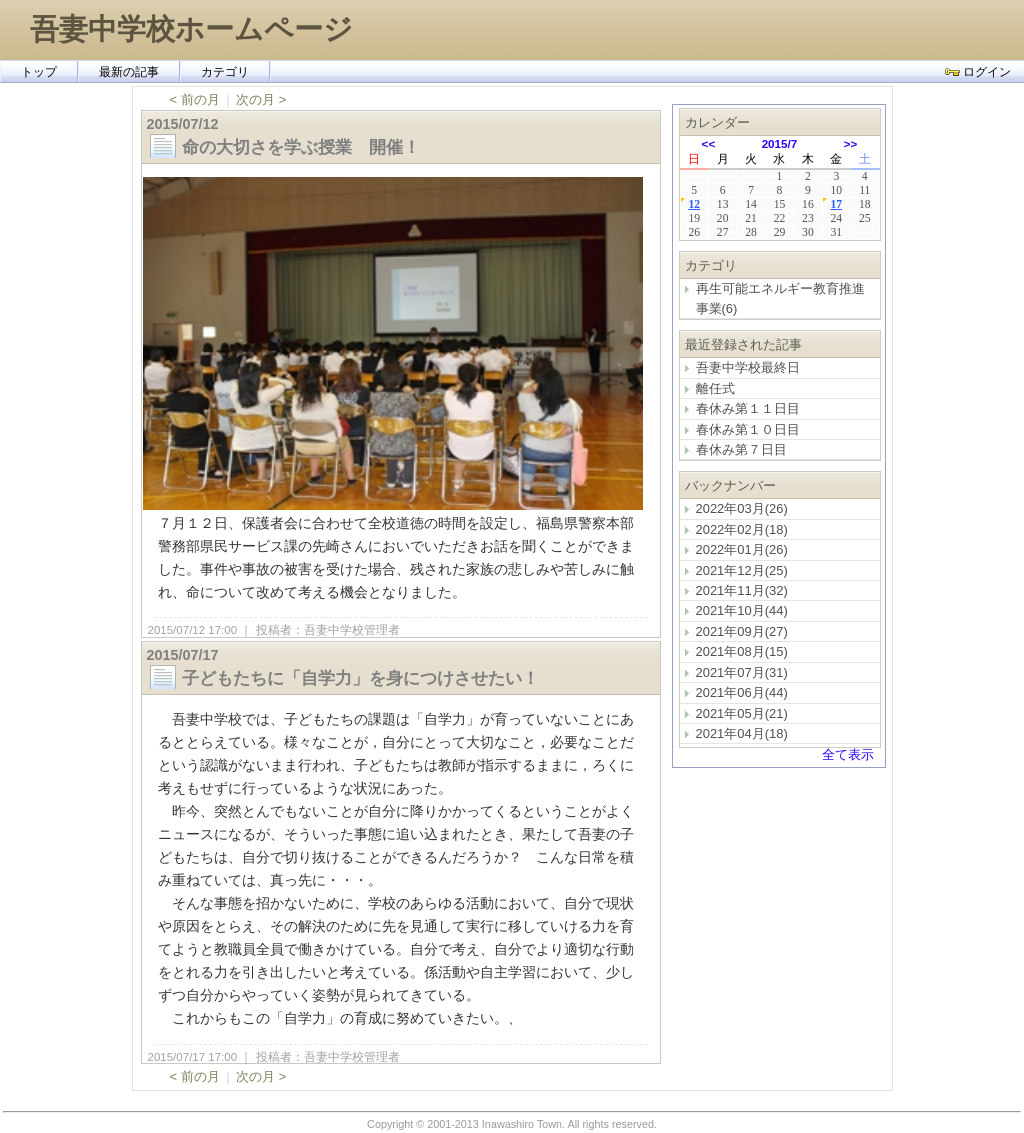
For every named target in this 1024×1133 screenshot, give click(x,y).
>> (851, 143)
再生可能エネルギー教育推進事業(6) (780, 298)
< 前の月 (195, 99)
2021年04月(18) (742, 733)
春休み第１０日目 (748, 429)
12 (694, 204)
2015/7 (780, 143)
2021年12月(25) (742, 570)
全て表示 (848, 754)
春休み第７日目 (741, 449)
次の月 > (261, 99)
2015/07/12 (183, 124)
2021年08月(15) (742, 651)
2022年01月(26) (742, 549)
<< (709, 143)
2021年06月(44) (742, 692)
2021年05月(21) (742, 713)
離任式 (715, 388)
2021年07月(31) (742, 672)
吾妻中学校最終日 (748, 367)
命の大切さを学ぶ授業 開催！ (309, 147)
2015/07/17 (183, 655)
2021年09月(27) (742, 631)
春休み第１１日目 (748, 408)
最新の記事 (129, 72)
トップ (39, 72)
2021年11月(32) (742, 590)
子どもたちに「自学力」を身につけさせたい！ (360, 678)
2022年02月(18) (742, 529)
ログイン (978, 72)
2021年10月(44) (742, 610)
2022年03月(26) (742, 508)
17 (836, 204)
